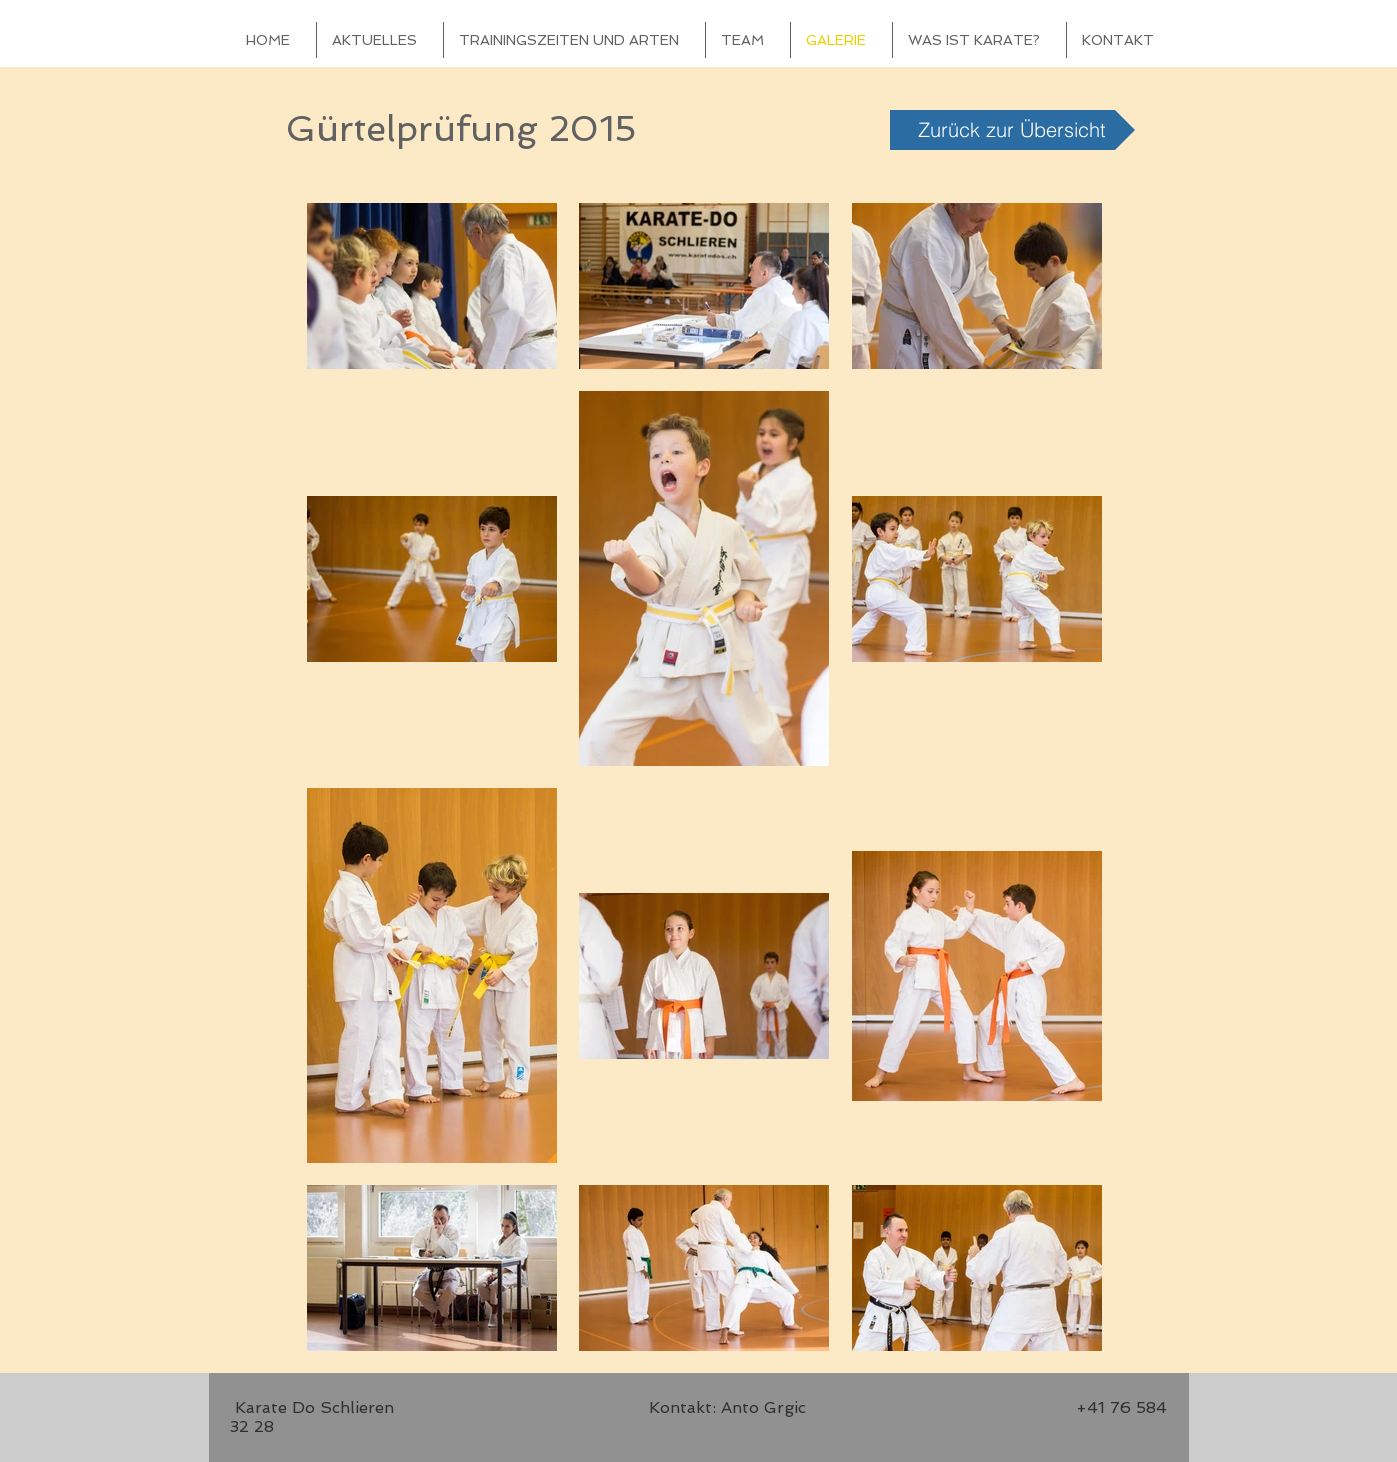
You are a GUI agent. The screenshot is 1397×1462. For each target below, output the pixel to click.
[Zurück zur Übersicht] (1012, 130)
